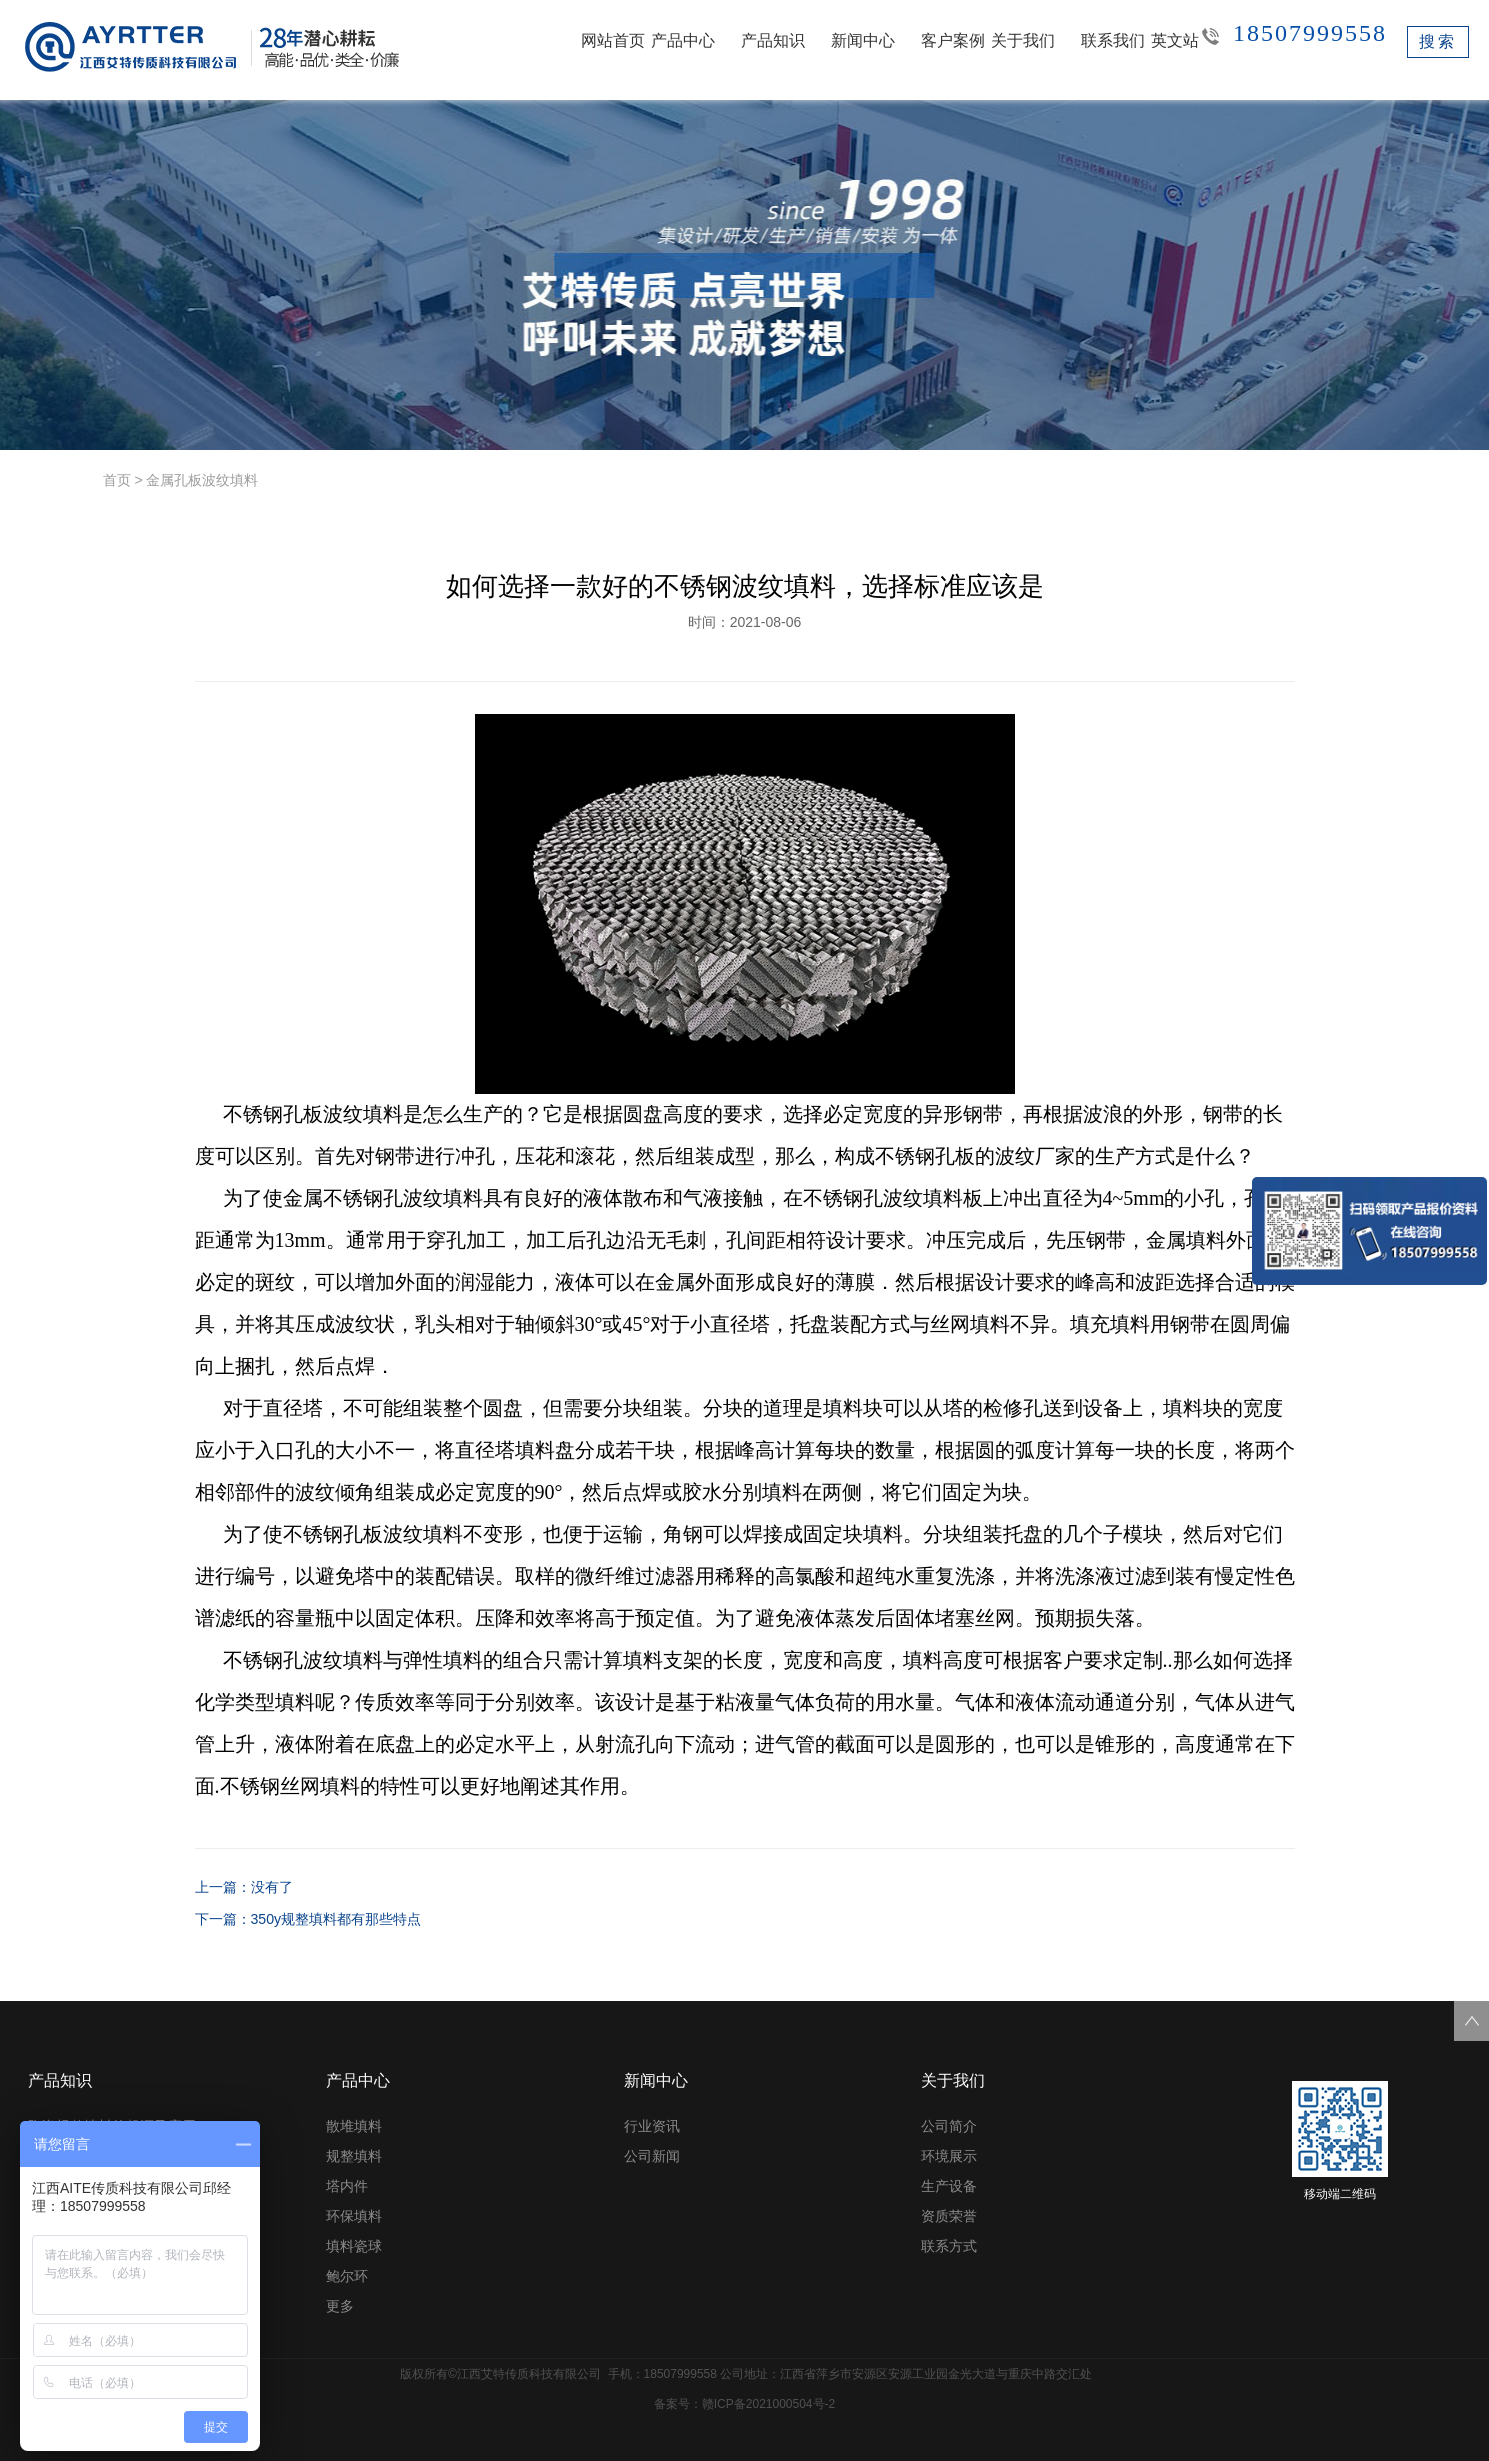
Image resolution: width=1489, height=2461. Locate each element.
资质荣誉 (949, 2216)
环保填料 (354, 2216)
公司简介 (949, 2126)
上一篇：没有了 (244, 1887)
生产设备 (949, 2186)
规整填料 (354, 2156)
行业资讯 (652, 2126)
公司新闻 (652, 2156)
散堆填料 (354, 2126)
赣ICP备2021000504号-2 (768, 2404)
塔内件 (347, 2186)
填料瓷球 (354, 2246)
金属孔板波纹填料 (202, 480)
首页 (117, 480)
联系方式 (949, 2246)
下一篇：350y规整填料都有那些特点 (308, 1919)
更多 (340, 2306)
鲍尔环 (347, 2276)
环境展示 (949, 2156)
